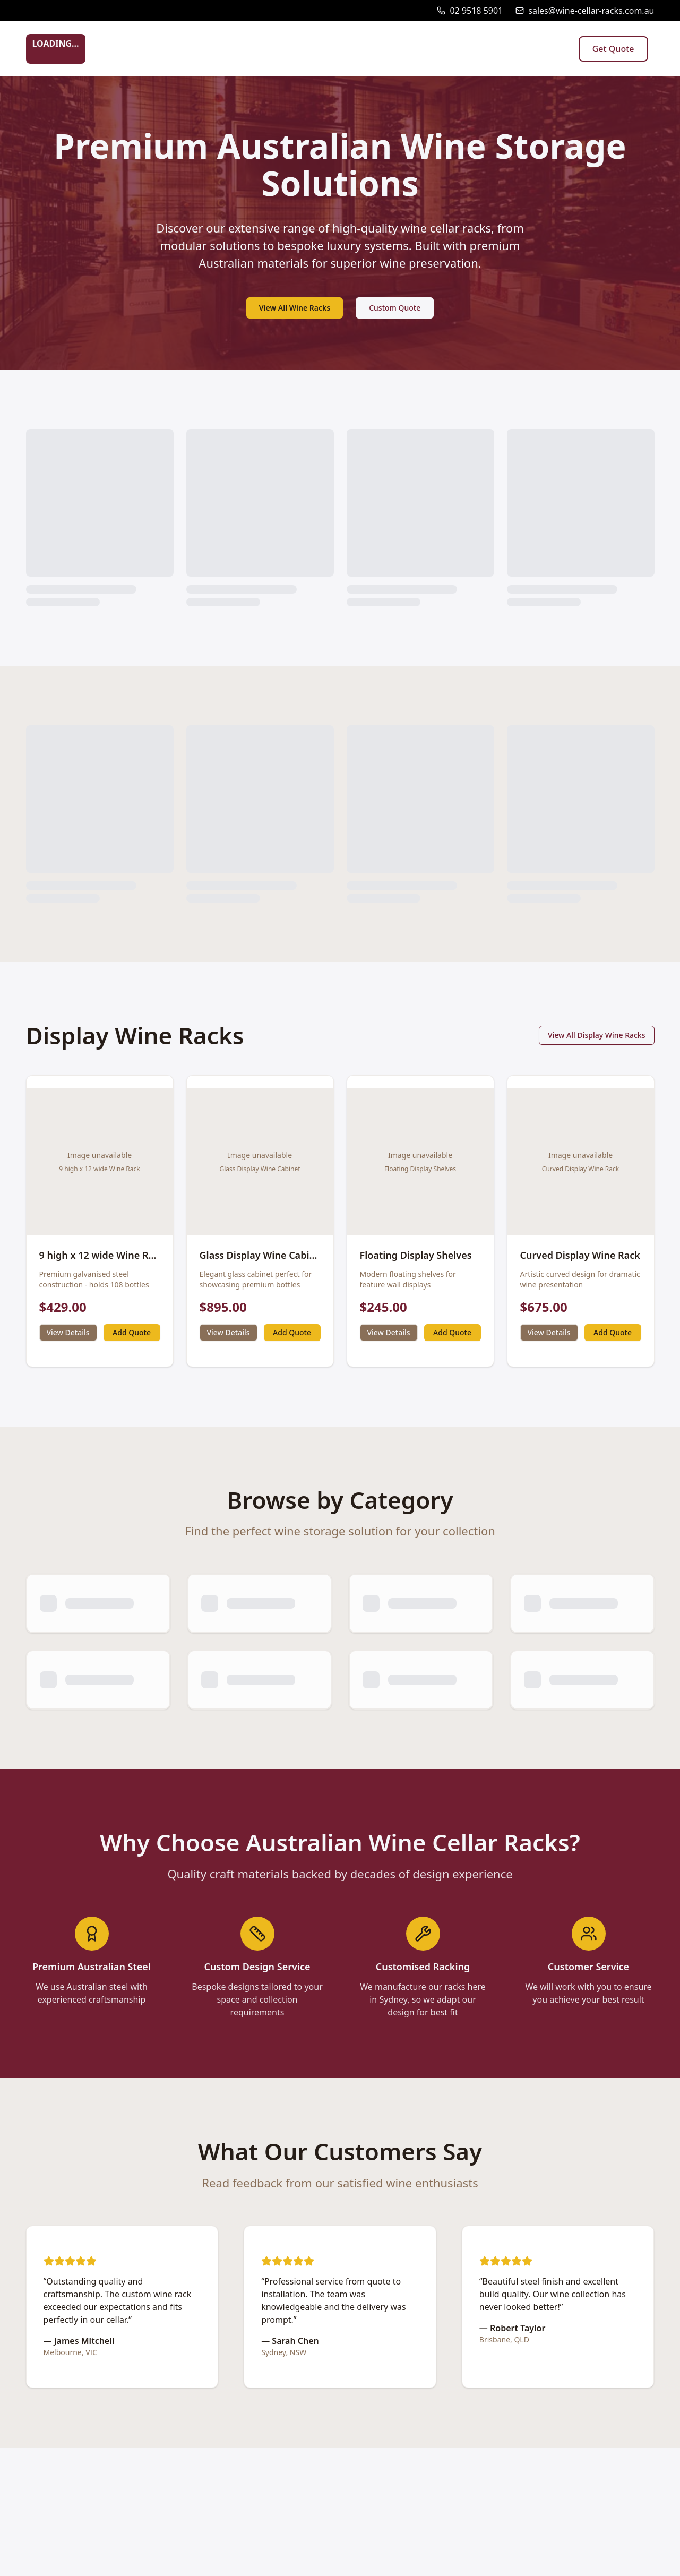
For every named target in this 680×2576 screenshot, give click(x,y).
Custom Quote (394, 308)
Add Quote (132, 1332)
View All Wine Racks (294, 308)
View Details (67, 1332)
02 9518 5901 (476, 10)
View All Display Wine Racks (596, 1035)
